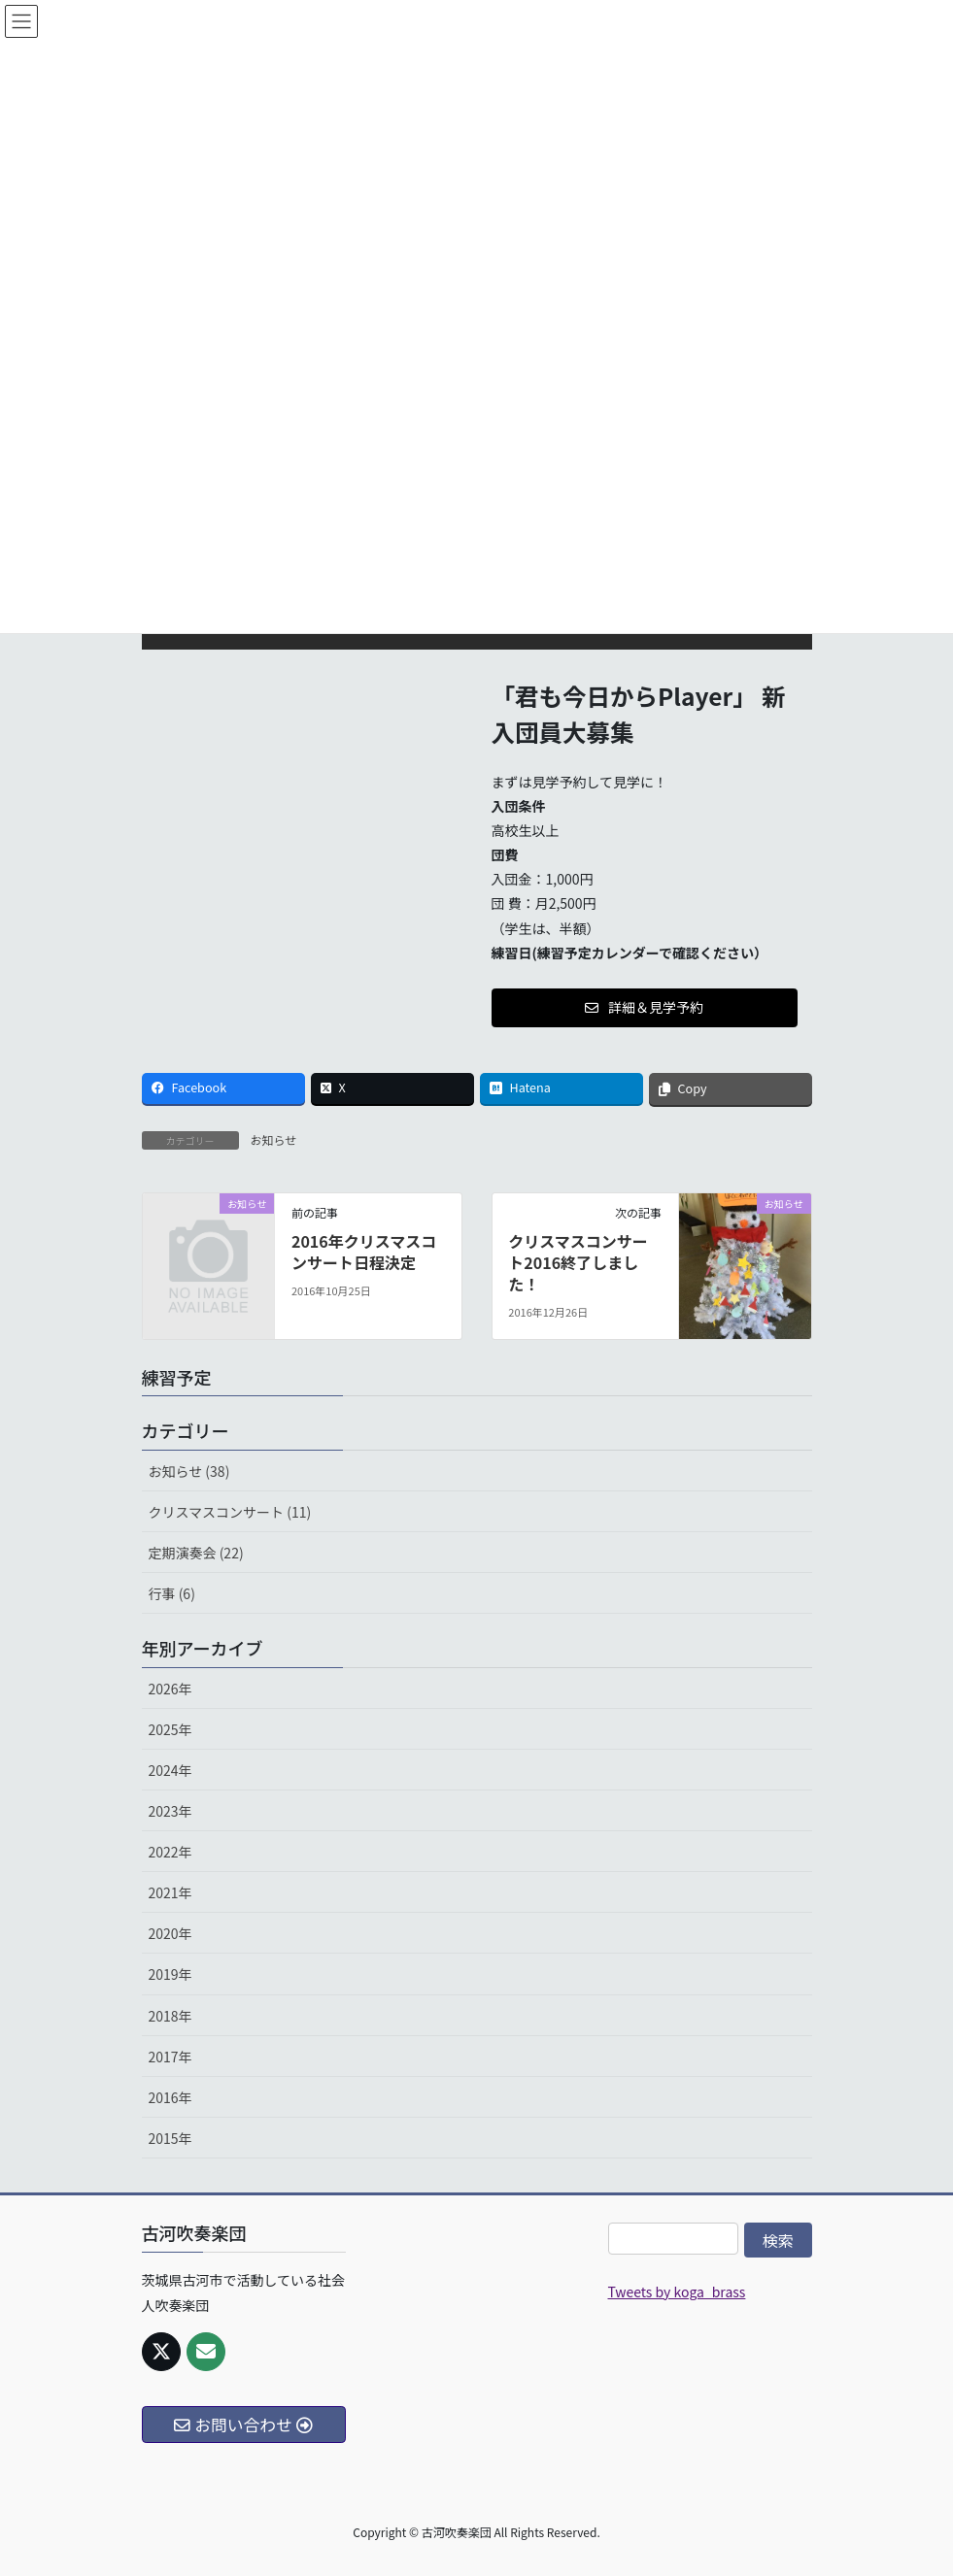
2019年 (170, 1974)
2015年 (170, 2138)
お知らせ (274, 1139)
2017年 (170, 2056)
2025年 (170, 1729)
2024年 (170, 1770)
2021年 (170, 1892)
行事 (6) (172, 1593)
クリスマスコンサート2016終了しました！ (578, 1262)
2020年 (170, 1933)
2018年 (170, 2015)
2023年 (170, 1811)
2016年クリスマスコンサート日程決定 (363, 1251)
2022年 (170, 1851)
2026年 (170, 1688)
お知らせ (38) (189, 1471)
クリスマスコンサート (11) (230, 1512)
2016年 (170, 2097)
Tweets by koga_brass (677, 2291)
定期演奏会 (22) (196, 1552)
